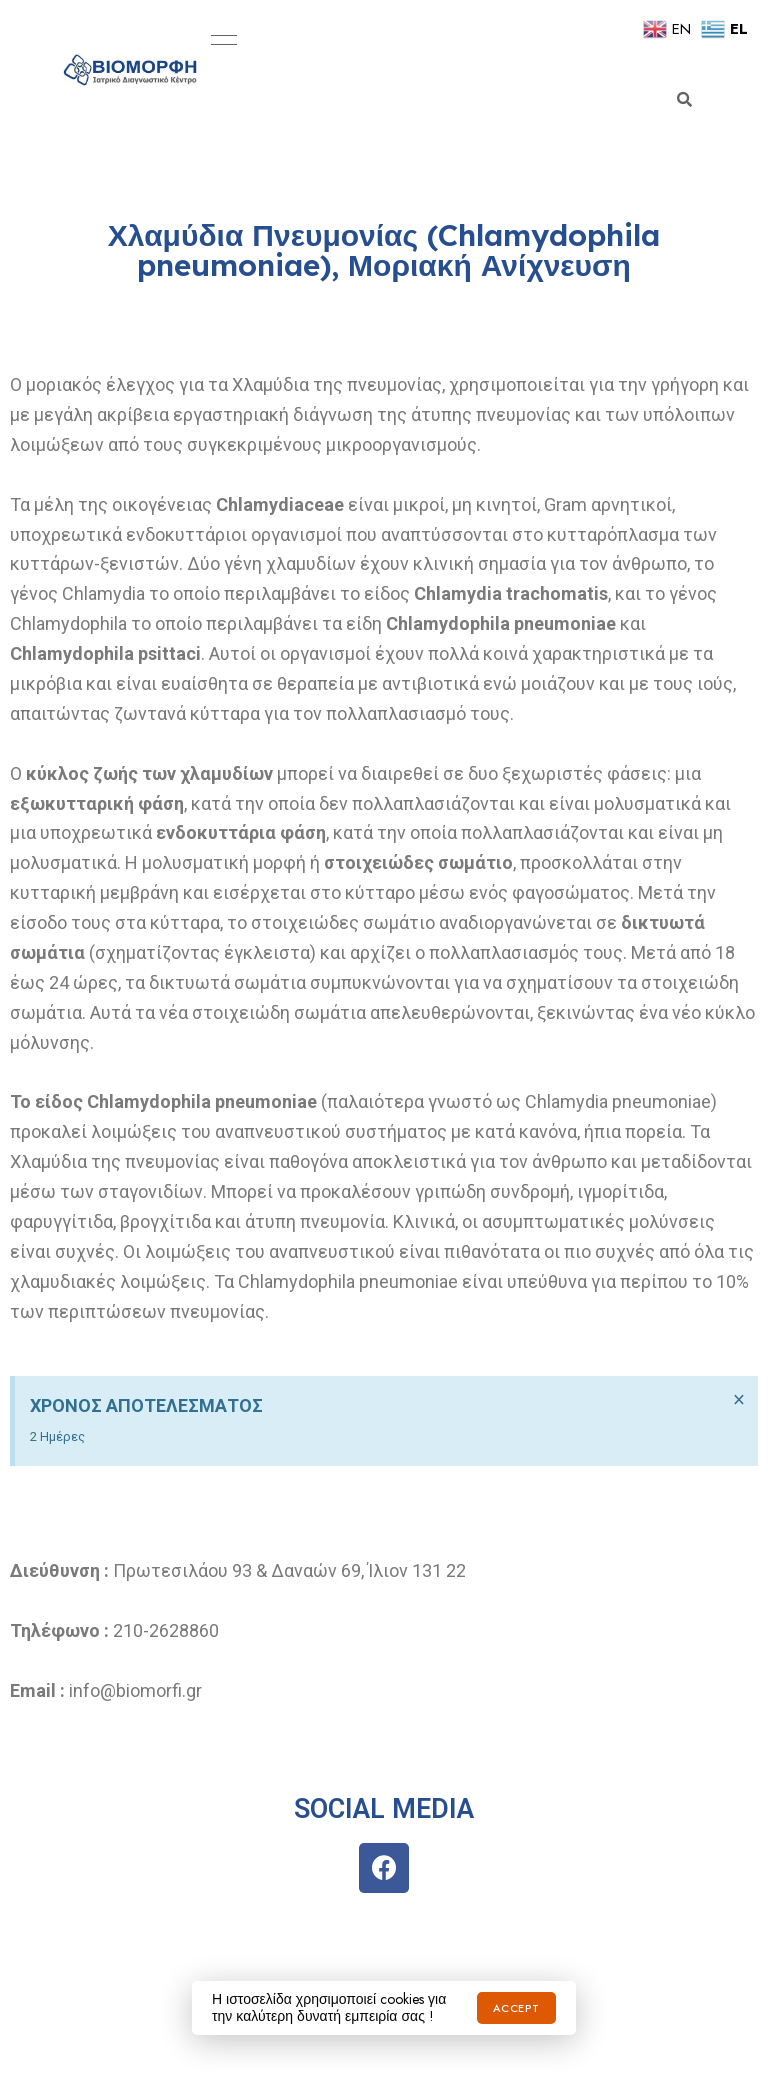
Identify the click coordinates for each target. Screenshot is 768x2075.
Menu (219, 40)
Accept (516, 2008)
